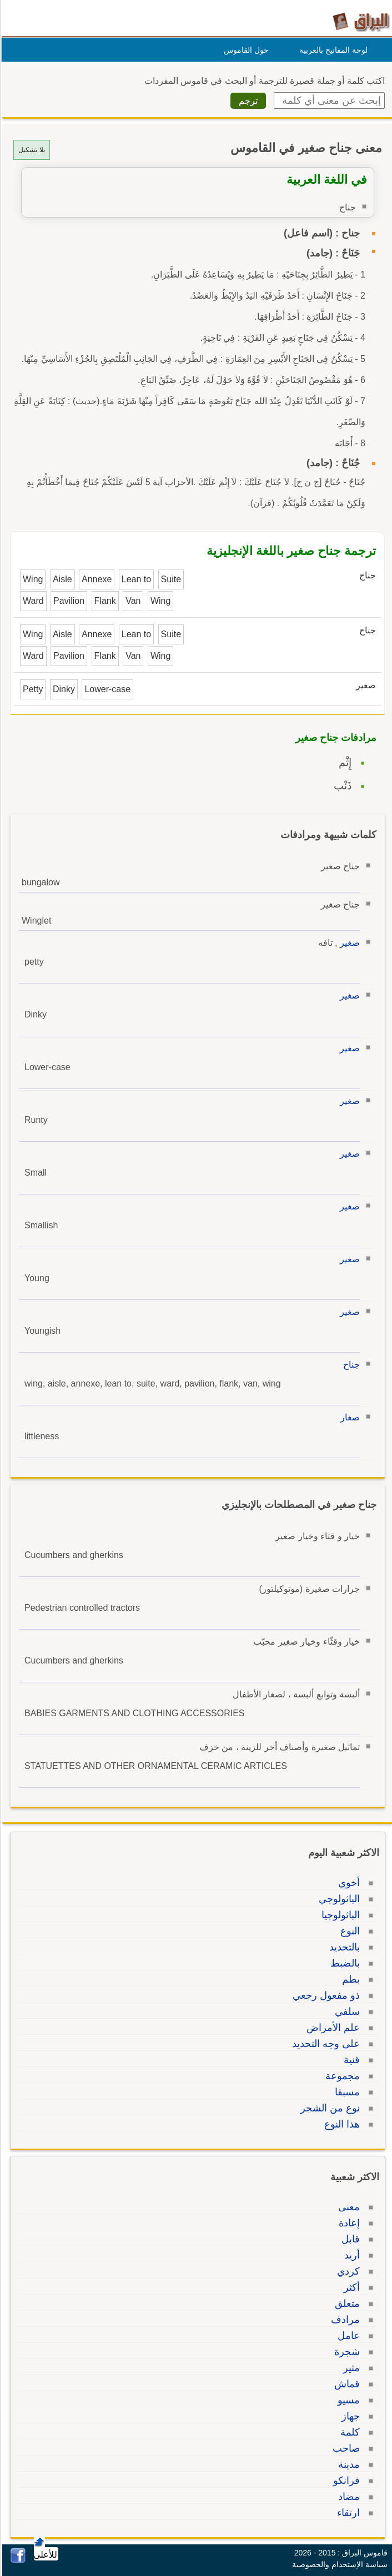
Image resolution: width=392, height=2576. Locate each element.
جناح (349, 1364)
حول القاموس (244, 50)
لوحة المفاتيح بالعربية (332, 50)
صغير (348, 942)
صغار (348, 1417)
